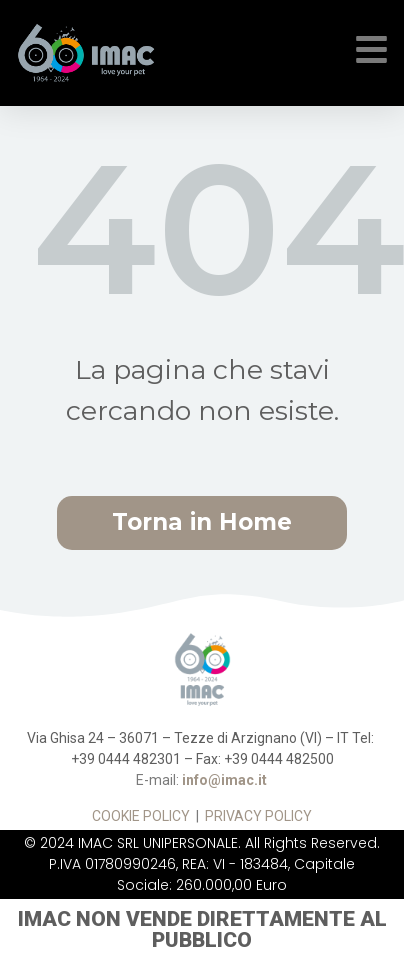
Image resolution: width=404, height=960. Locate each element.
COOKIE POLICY (141, 816)
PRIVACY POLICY (258, 816)
